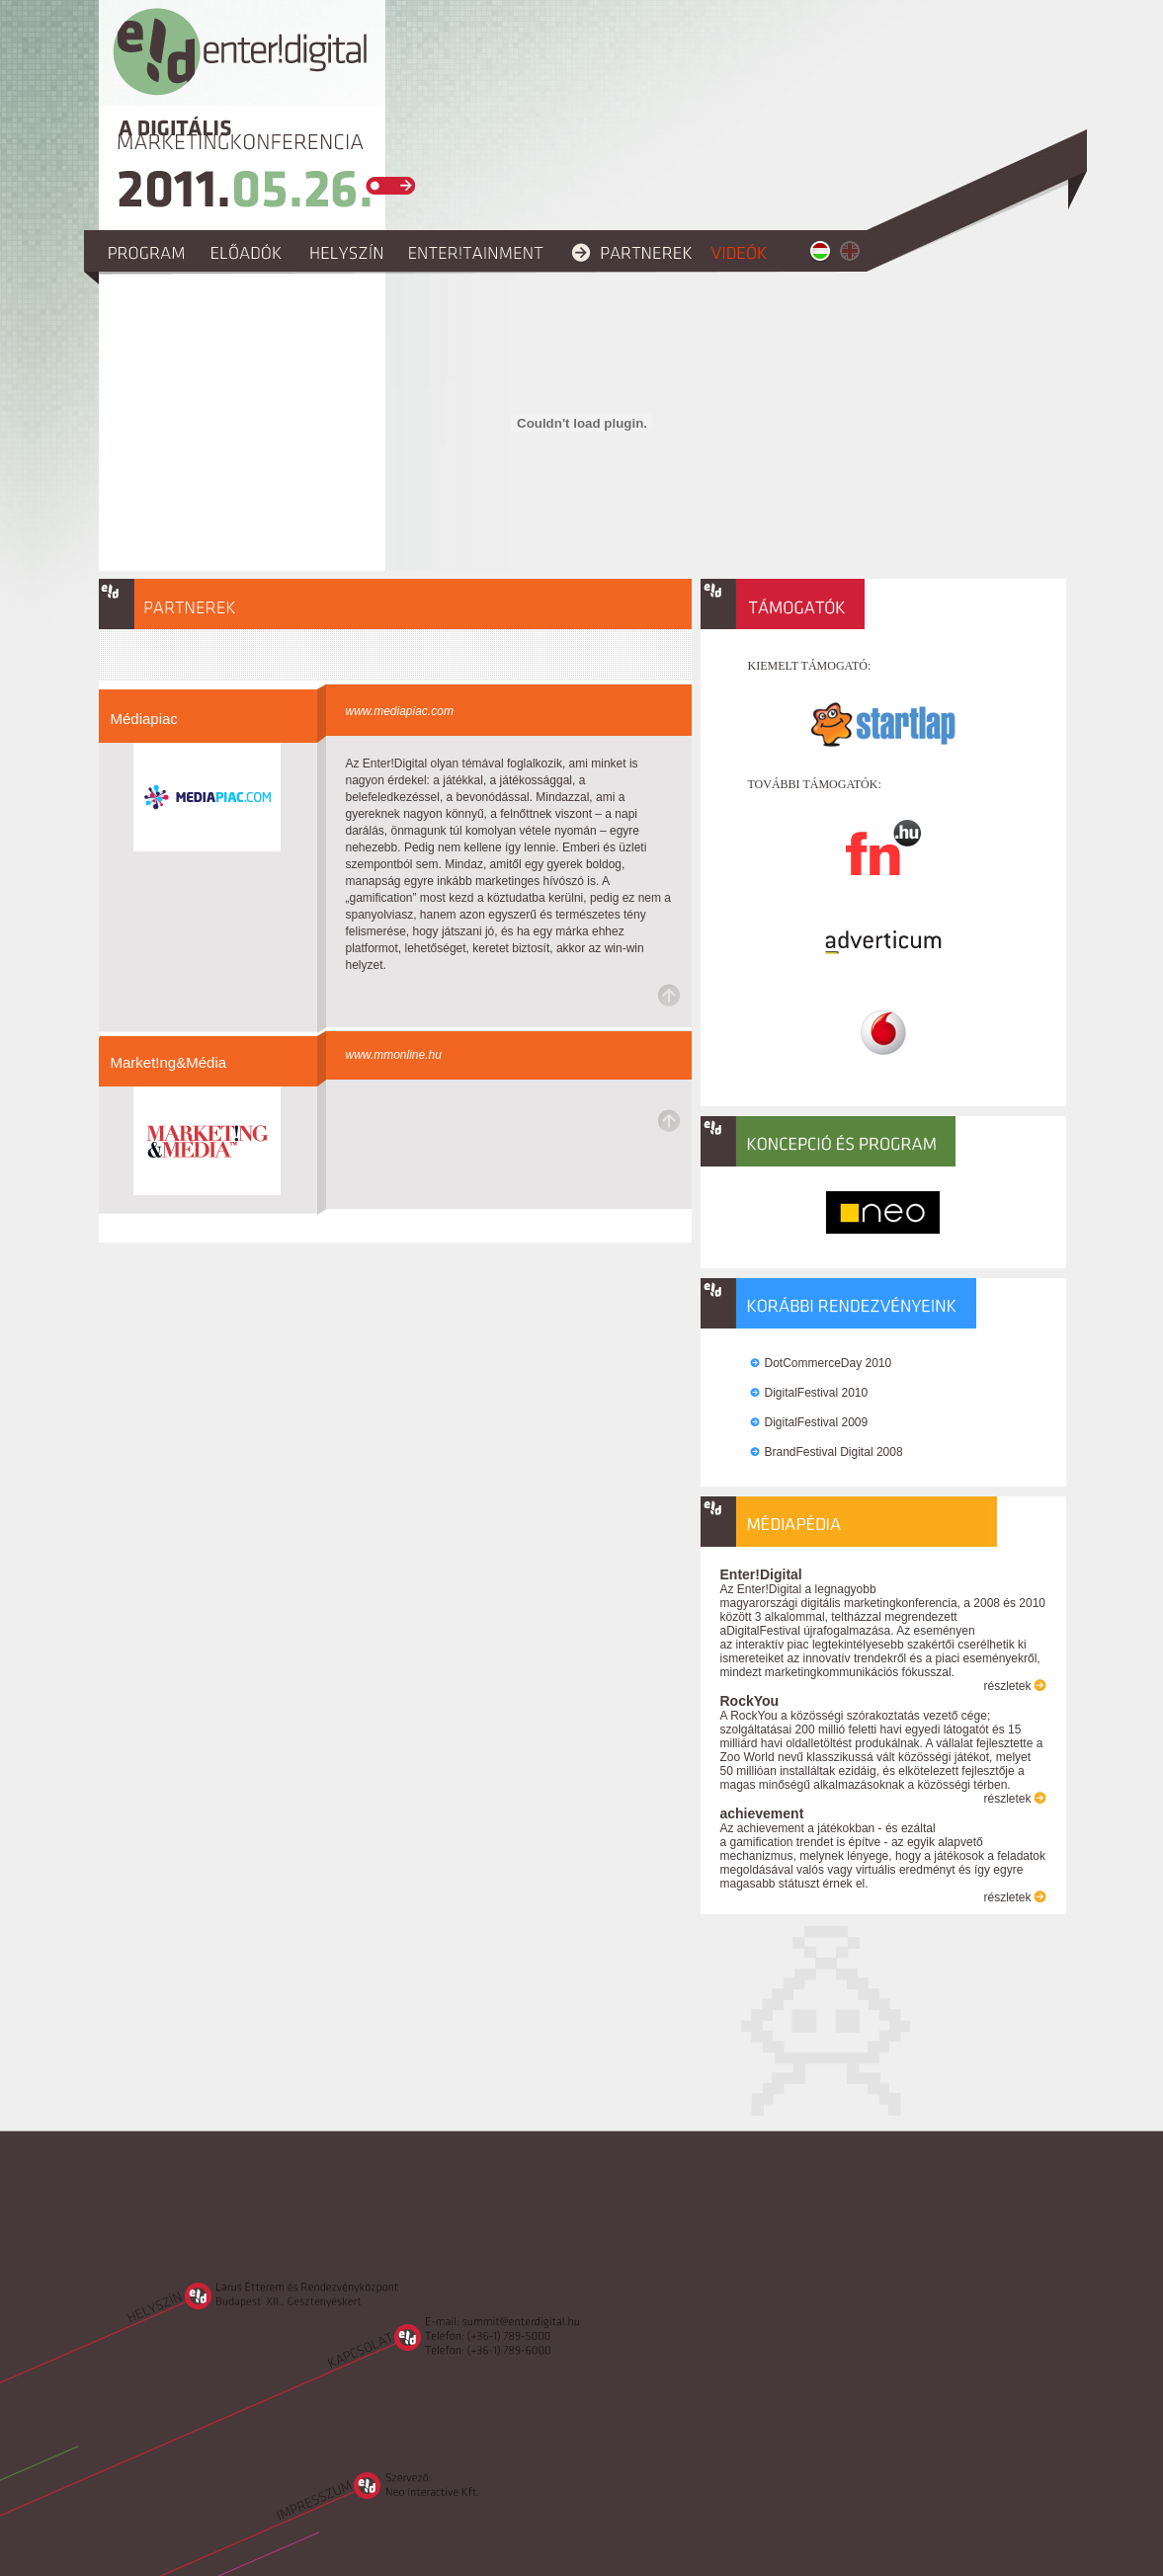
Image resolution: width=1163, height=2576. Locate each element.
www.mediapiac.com (400, 711)
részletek (1007, 1686)
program (151, 251)
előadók (251, 251)
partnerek (631, 251)
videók (742, 251)
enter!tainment (480, 251)
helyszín (349, 251)
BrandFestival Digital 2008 (834, 1452)
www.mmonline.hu (394, 1055)
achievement (762, 1813)
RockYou (750, 1701)
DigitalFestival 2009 (817, 1422)
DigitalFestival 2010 (817, 1393)
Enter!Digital (761, 1574)
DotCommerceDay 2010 (828, 1363)
